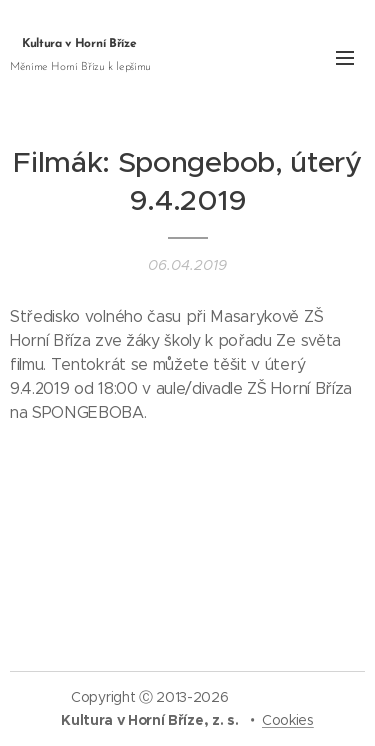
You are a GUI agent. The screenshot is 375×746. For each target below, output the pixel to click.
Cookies (288, 720)
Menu (345, 58)
